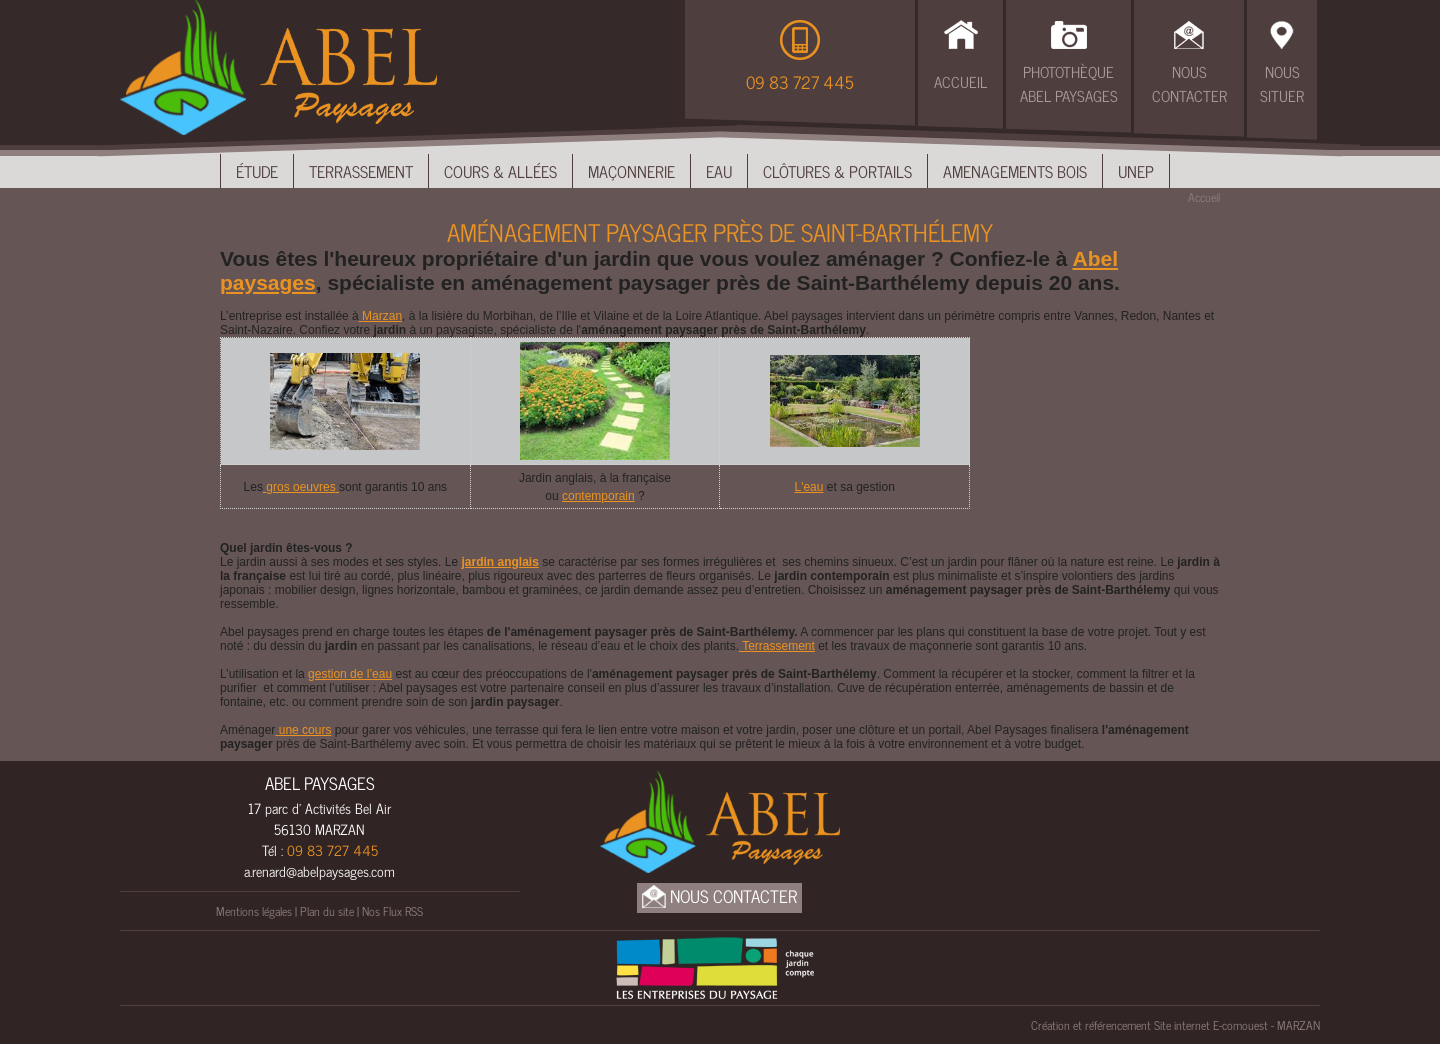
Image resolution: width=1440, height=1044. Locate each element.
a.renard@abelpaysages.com (319, 870)
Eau (719, 171)
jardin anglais (499, 562)
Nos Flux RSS (392, 911)
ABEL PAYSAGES (320, 783)
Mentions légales (254, 911)
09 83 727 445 (800, 82)
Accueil (960, 81)
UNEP (1136, 171)
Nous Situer (1282, 84)
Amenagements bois (1015, 171)
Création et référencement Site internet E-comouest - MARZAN (1175, 1025)
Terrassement (361, 171)
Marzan (380, 316)
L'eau (808, 487)
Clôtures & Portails (837, 171)
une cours (303, 730)
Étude (257, 171)
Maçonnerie (631, 171)
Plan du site (327, 911)
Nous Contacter (1189, 84)
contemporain (598, 496)
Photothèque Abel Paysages (1069, 84)
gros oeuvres (301, 487)
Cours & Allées (500, 171)
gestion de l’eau (350, 674)
